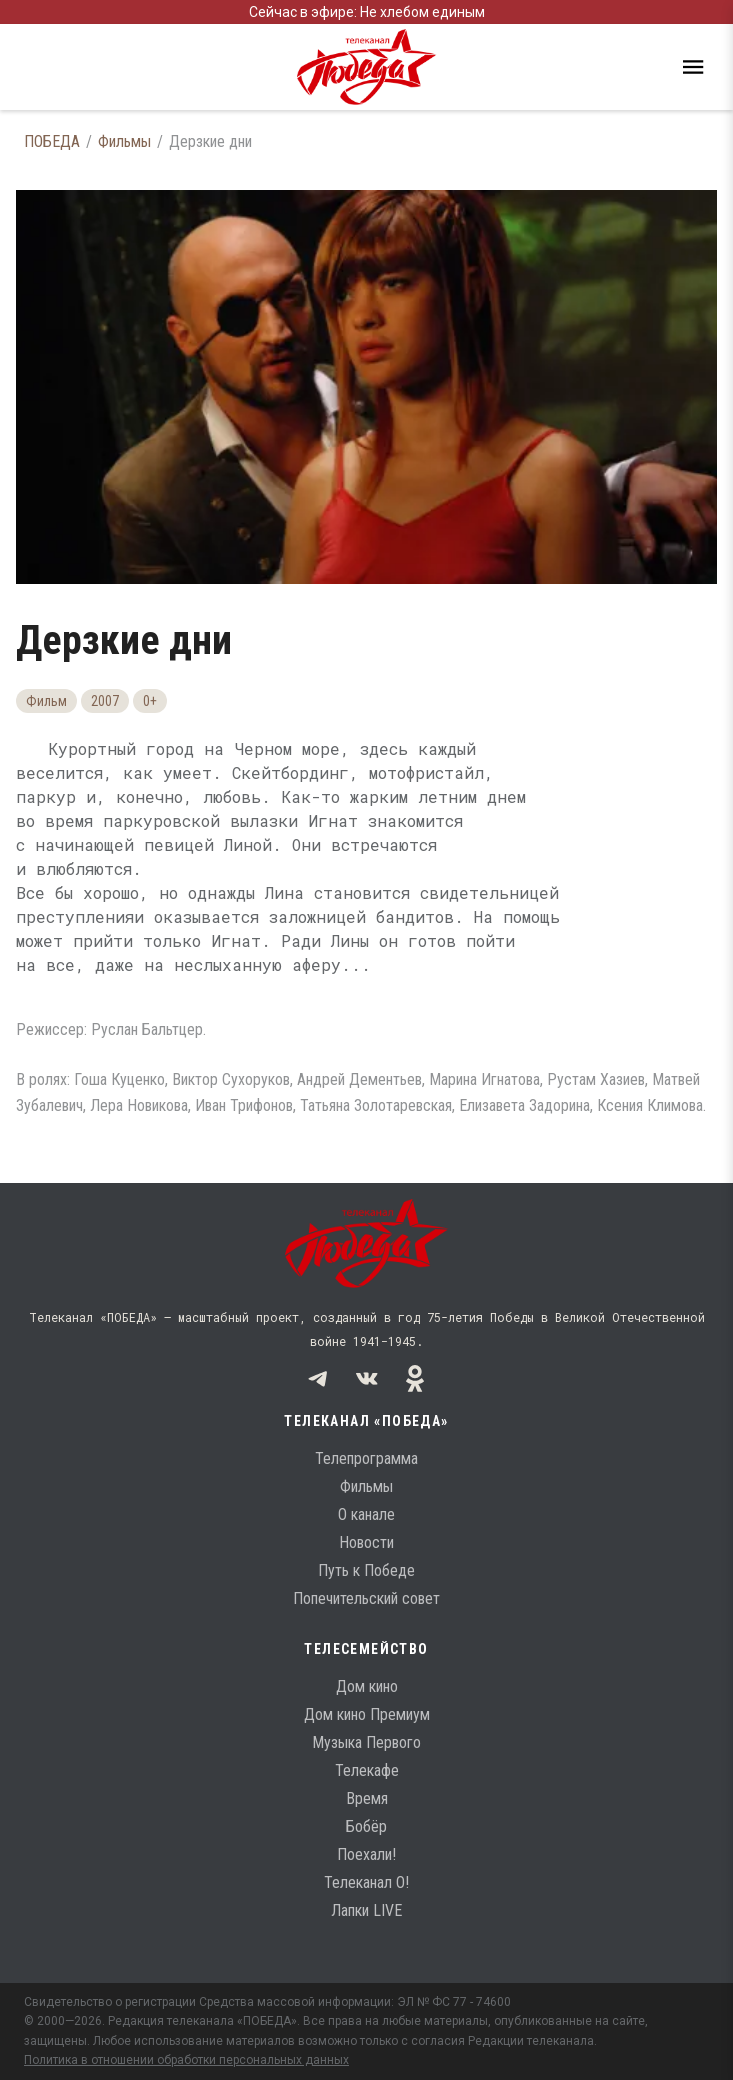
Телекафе (367, 1770)
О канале (366, 1514)
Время (367, 1798)
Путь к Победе (366, 1570)
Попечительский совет (366, 1598)
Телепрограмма (366, 1458)
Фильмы (124, 141)
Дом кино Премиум (367, 1714)
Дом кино (367, 1686)
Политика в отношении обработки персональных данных (186, 2060)
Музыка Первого (366, 1742)
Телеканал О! (366, 1882)
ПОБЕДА (52, 141)
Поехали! (366, 1854)
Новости (366, 1542)
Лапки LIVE (366, 1910)
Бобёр (366, 1826)
